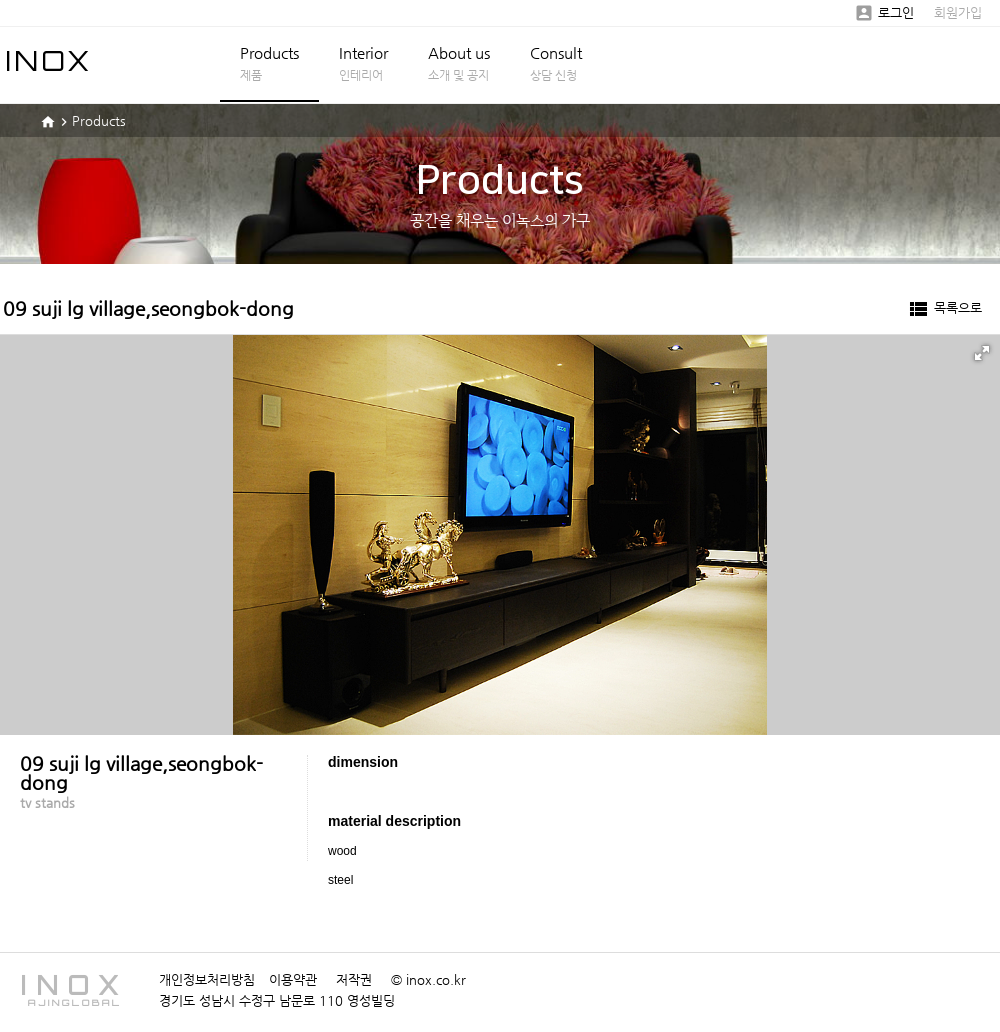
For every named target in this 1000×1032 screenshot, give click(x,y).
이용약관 (293, 979)
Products (269, 63)
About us (459, 63)
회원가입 (958, 12)
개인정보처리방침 (207, 979)
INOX (49, 60)
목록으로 (944, 309)
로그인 (884, 12)
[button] (982, 353)
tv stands (47, 802)
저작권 (354, 979)
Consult (556, 63)
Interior (363, 63)
